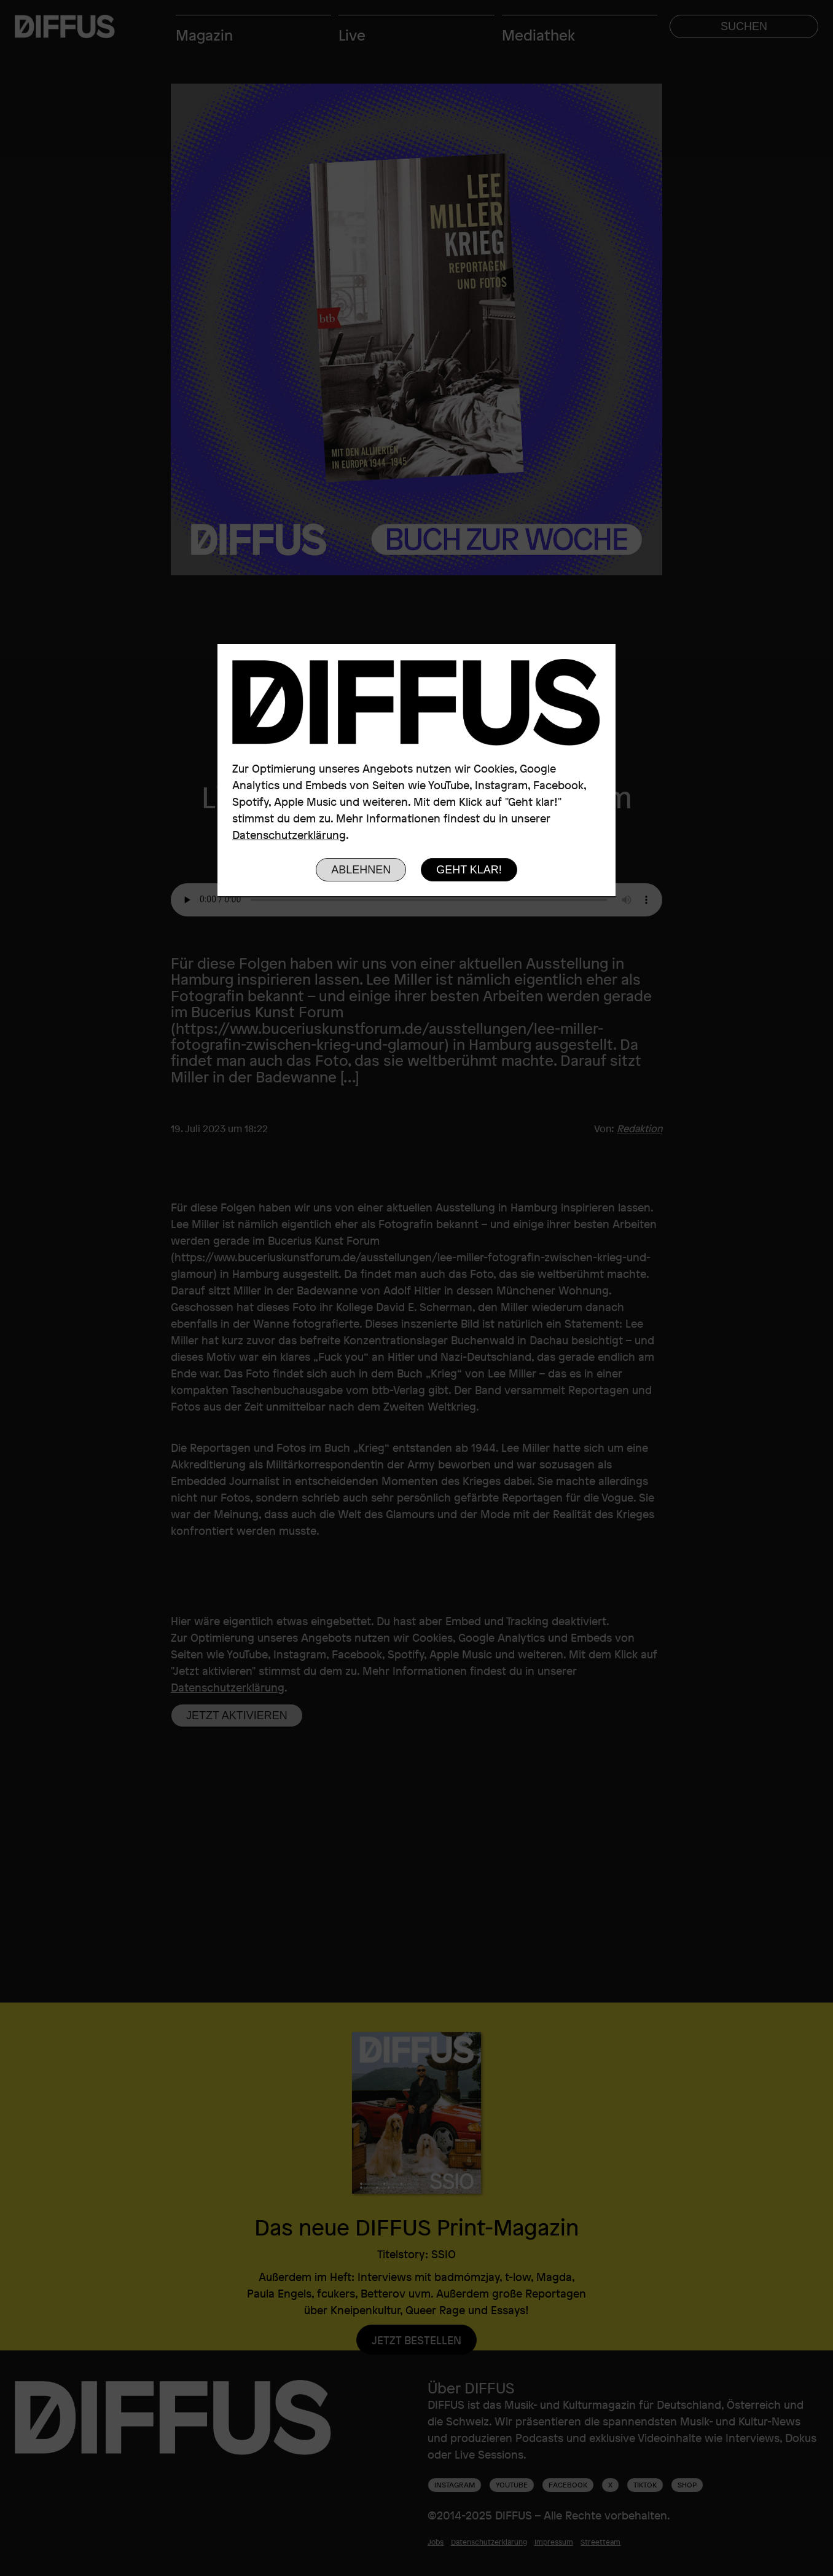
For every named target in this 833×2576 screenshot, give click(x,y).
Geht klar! (469, 870)
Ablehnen (361, 870)
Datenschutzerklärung (289, 834)
